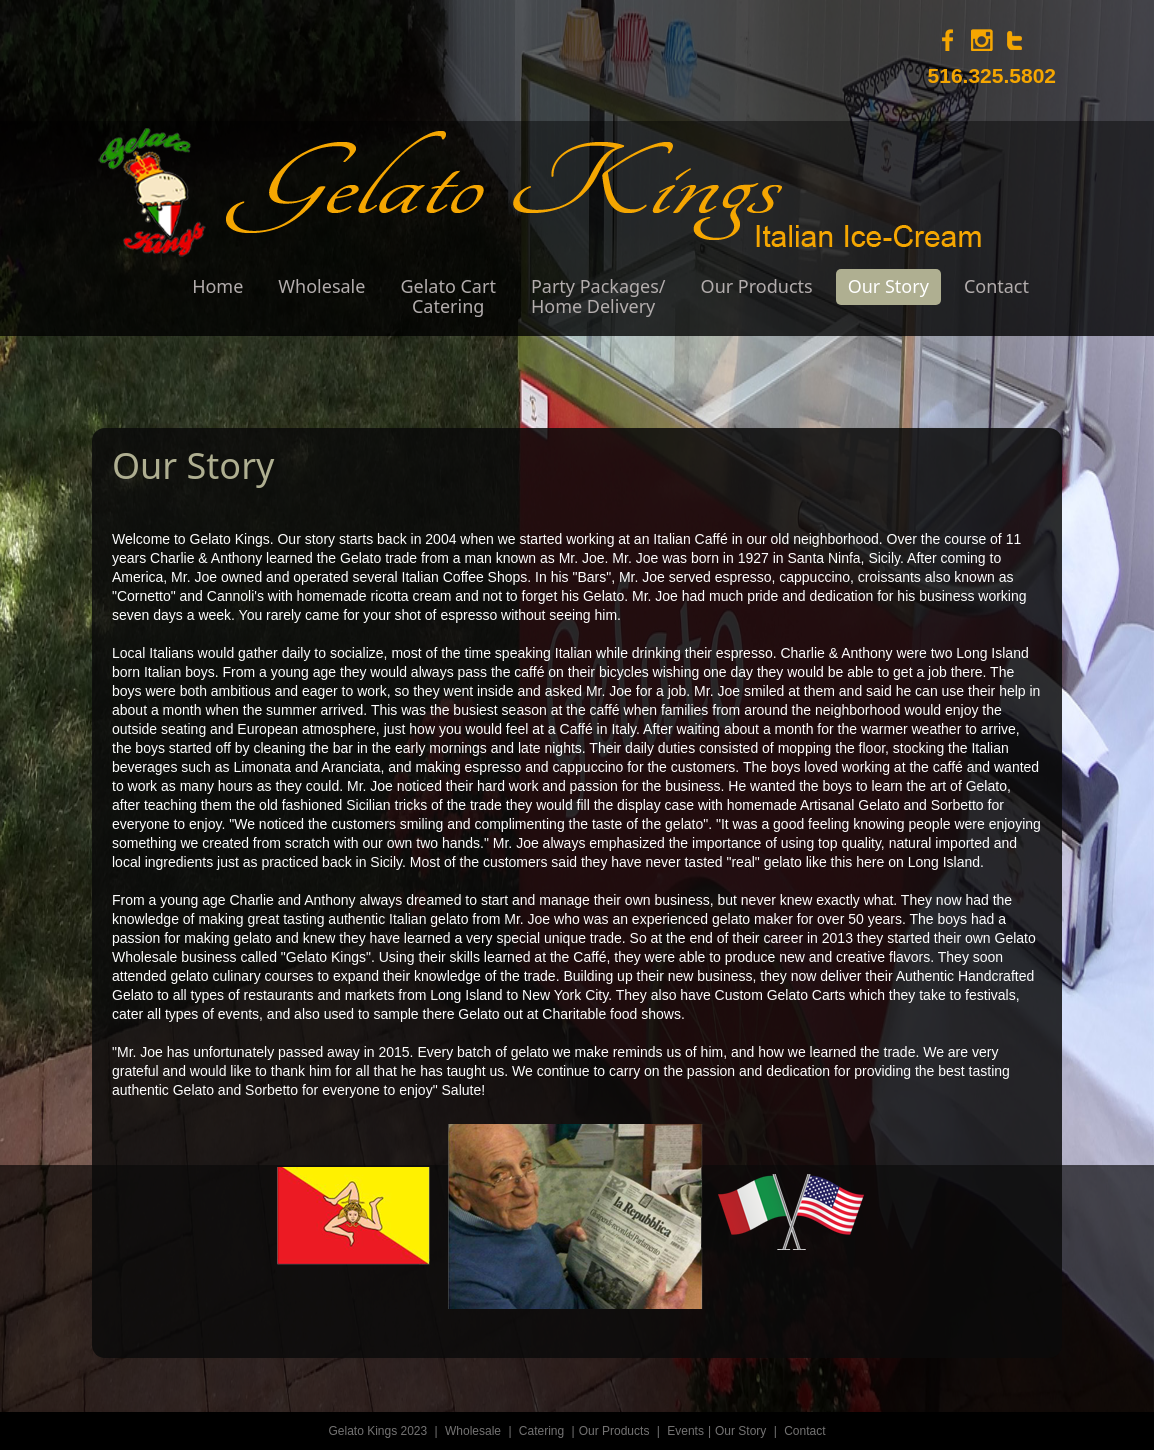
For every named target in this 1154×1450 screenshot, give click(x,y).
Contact (996, 286)
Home (217, 286)
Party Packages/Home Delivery (598, 296)
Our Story (888, 286)
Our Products (757, 286)
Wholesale (321, 286)
